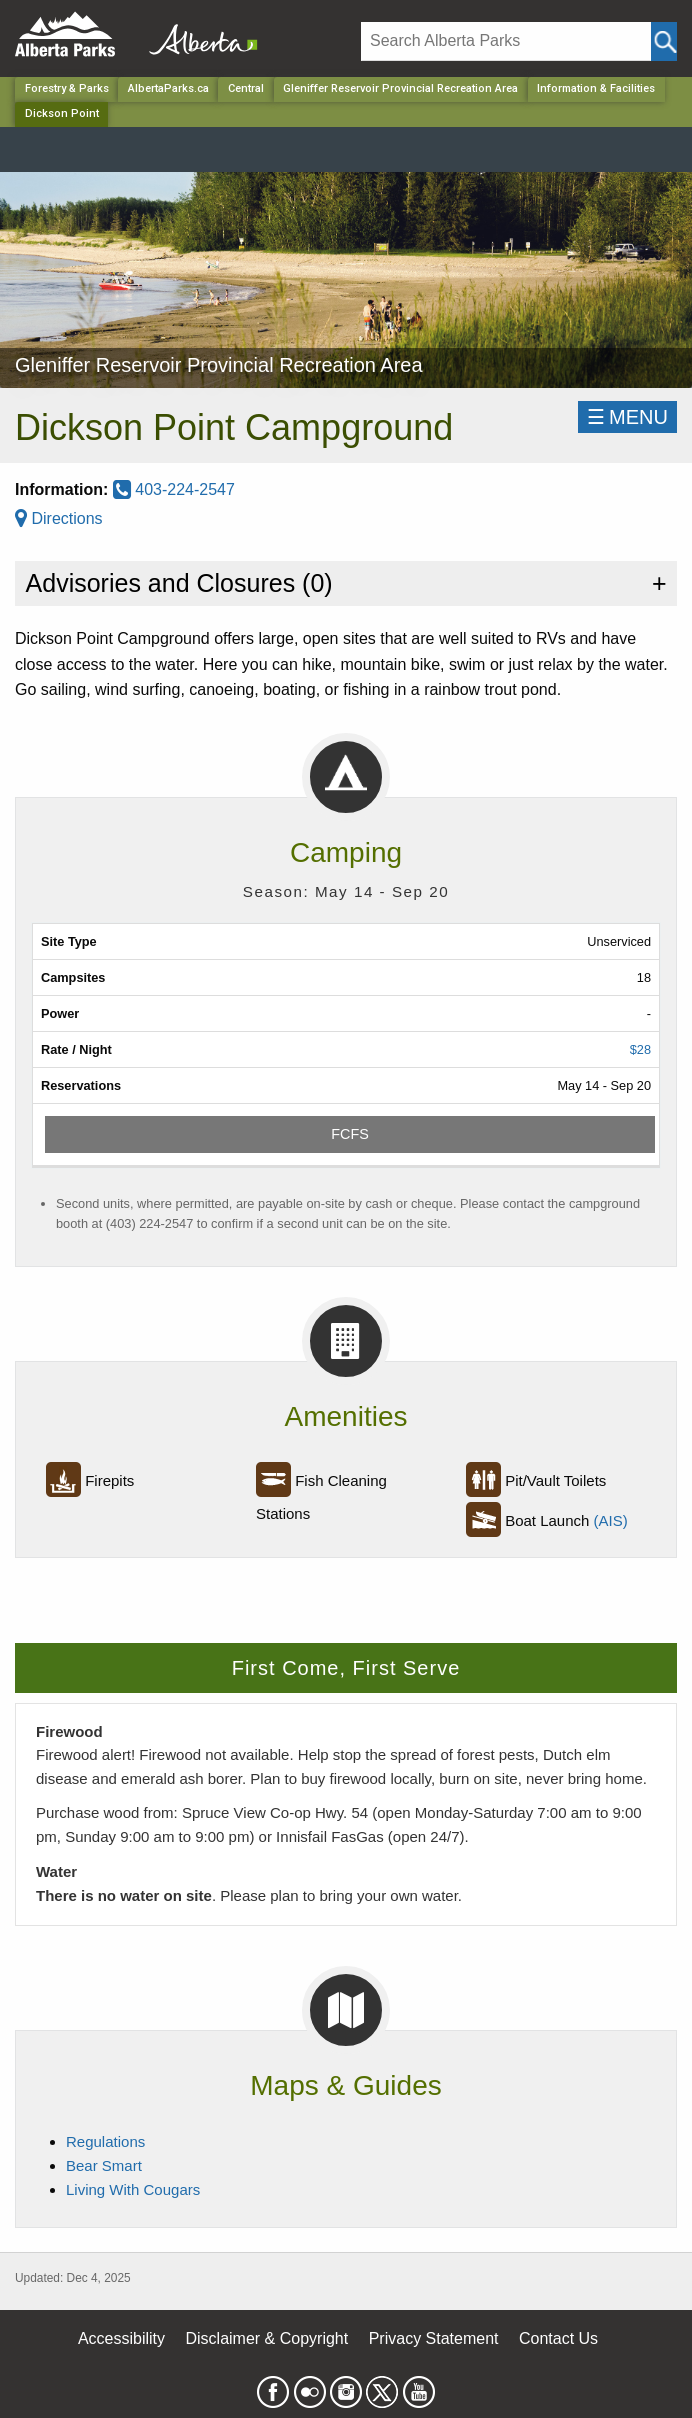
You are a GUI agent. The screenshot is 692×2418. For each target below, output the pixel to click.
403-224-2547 (174, 489)
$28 (640, 1049)
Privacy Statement (434, 2338)
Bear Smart (104, 2165)
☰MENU (627, 417)
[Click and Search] (664, 41)
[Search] (506, 41)
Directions (59, 518)
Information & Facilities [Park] (596, 88)
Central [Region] (246, 88)
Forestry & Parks (67, 88)
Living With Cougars (133, 2189)
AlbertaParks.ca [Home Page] (168, 88)
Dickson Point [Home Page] (62, 113)
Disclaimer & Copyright (267, 2338)
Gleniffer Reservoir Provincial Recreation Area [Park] (400, 88)
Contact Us (558, 2338)
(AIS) (611, 1520)
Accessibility (121, 2338)
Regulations (105, 2141)
